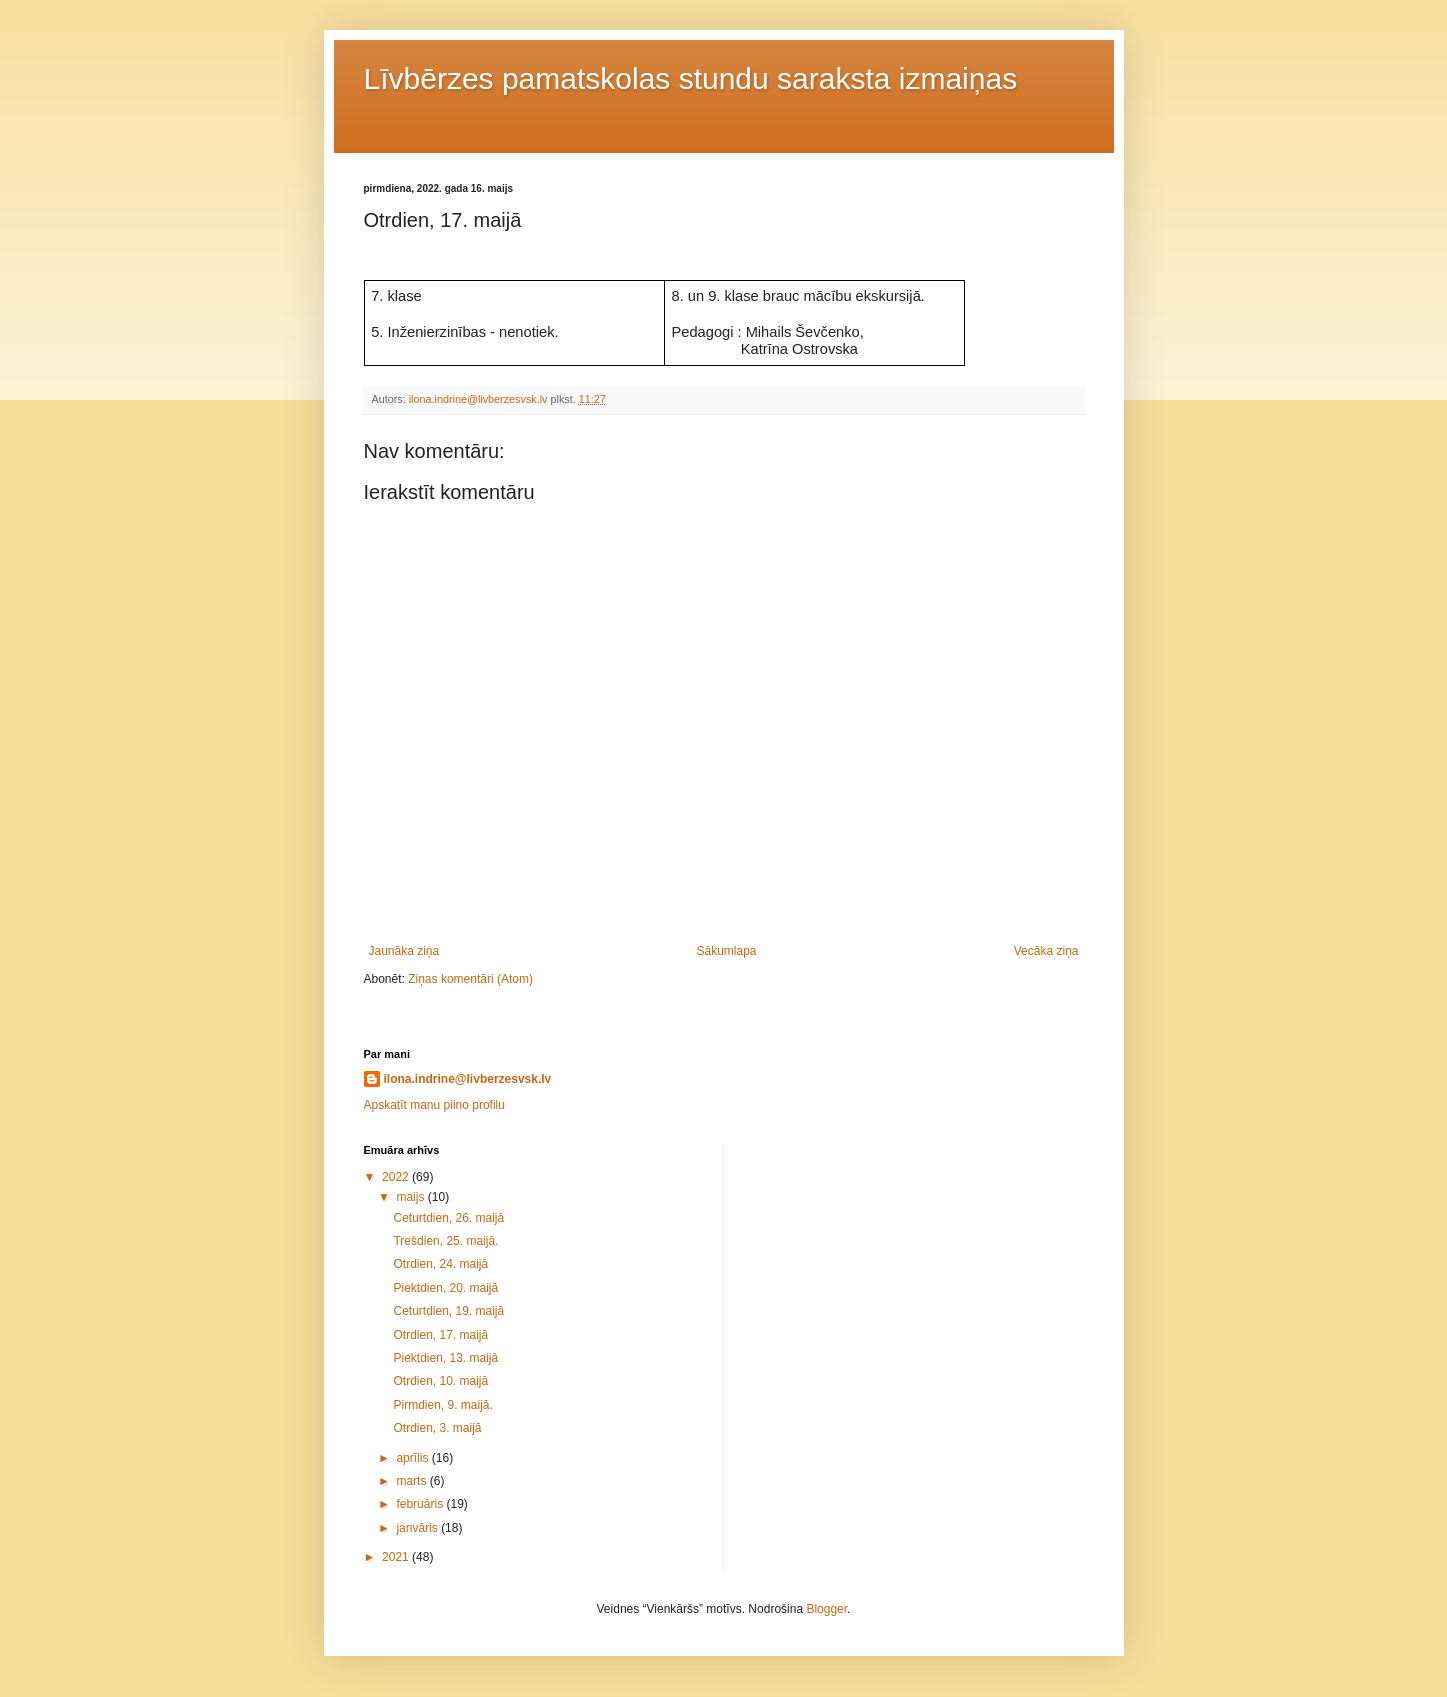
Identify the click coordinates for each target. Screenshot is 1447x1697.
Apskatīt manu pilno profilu (434, 1105)
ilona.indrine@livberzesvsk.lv (468, 1079)
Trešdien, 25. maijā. (445, 1241)
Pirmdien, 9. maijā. (442, 1405)
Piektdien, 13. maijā (445, 1358)
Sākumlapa (726, 951)
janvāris (418, 1528)
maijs (411, 1197)
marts (412, 1481)
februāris (421, 1504)
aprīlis (413, 1458)
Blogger (826, 1609)
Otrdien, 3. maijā (437, 1428)
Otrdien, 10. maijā (440, 1381)
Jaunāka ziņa (404, 951)
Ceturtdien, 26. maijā (448, 1218)
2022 (397, 1177)
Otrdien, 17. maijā (440, 1335)
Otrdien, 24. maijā (440, 1264)
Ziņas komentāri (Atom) (470, 979)
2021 (397, 1557)
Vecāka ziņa (1046, 951)
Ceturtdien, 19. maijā (448, 1311)
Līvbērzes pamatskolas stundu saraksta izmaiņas (691, 78)
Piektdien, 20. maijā (445, 1288)
